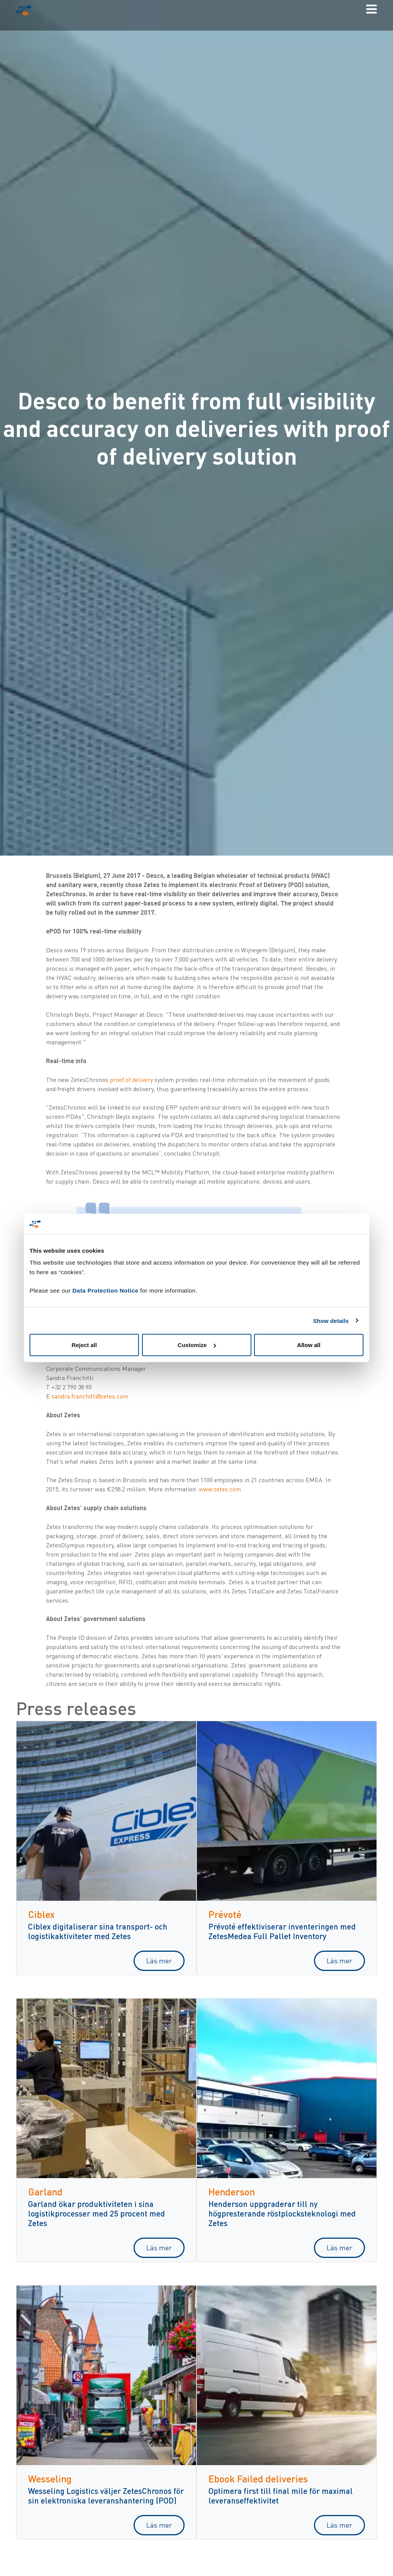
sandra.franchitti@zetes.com (89, 1396)
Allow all (308, 1345)
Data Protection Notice (106, 1290)
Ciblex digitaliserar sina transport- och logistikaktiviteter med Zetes (97, 1931)
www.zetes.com (220, 1489)
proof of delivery (131, 1080)
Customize (197, 1345)
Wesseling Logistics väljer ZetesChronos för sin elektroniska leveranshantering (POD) (106, 2495)
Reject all (84, 1345)
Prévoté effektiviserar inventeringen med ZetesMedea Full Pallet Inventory (282, 1931)
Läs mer (159, 1960)
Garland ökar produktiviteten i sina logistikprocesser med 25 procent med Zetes (96, 2213)
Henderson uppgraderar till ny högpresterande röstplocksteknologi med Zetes (282, 2213)
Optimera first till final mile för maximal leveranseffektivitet (280, 2495)
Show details (331, 1320)
